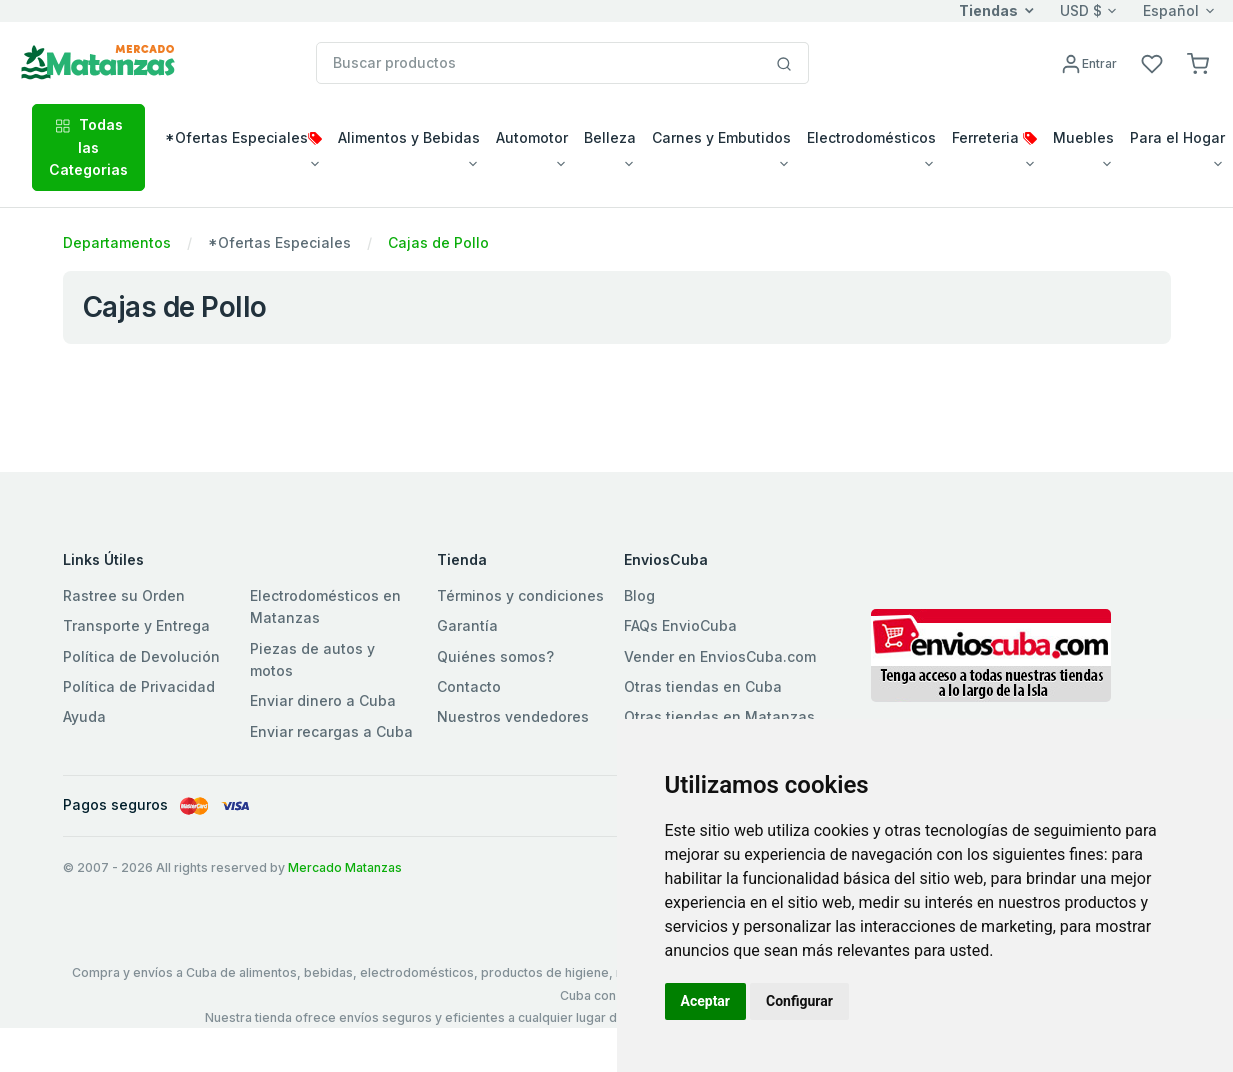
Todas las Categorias (88, 147)
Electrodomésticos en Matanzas (325, 606)
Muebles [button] (1083, 137)
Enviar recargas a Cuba (331, 731)
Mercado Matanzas (345, 867)
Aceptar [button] (706, 1001)
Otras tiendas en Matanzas (719, 716)
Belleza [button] (610, 137)
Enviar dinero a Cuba (323, 700)
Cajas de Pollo (438, 242)
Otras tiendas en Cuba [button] (703, 686)
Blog (639, 595)
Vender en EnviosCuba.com (720, 656)
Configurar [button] (799, 1001)
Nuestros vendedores (513, 716)
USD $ (1081, 10)
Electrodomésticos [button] (871, 137)
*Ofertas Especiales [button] (243, 137)
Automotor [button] (532, 137)
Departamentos (117, 242)
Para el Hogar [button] (1177, 137)
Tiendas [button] (988, 10)
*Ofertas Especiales (279, 242)
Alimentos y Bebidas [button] (409, 137)
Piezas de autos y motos (312, 659)
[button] (1198, 62)
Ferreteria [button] (994, 137)
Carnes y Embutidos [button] (721, 137)
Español (1171, 10)
